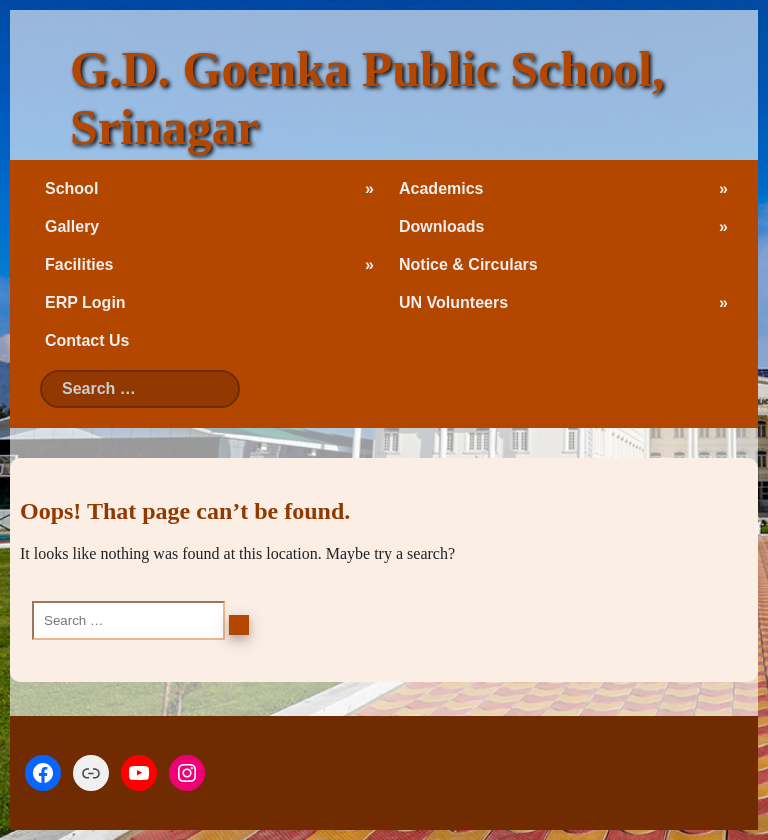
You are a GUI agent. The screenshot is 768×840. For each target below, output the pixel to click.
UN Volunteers (453, 302)
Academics (441, 188)
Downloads (441, 226)
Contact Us (87, 340)
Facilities (79, 264)
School (71, 188)
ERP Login (85, 302)
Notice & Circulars (468, 264)
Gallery (72, 226)
